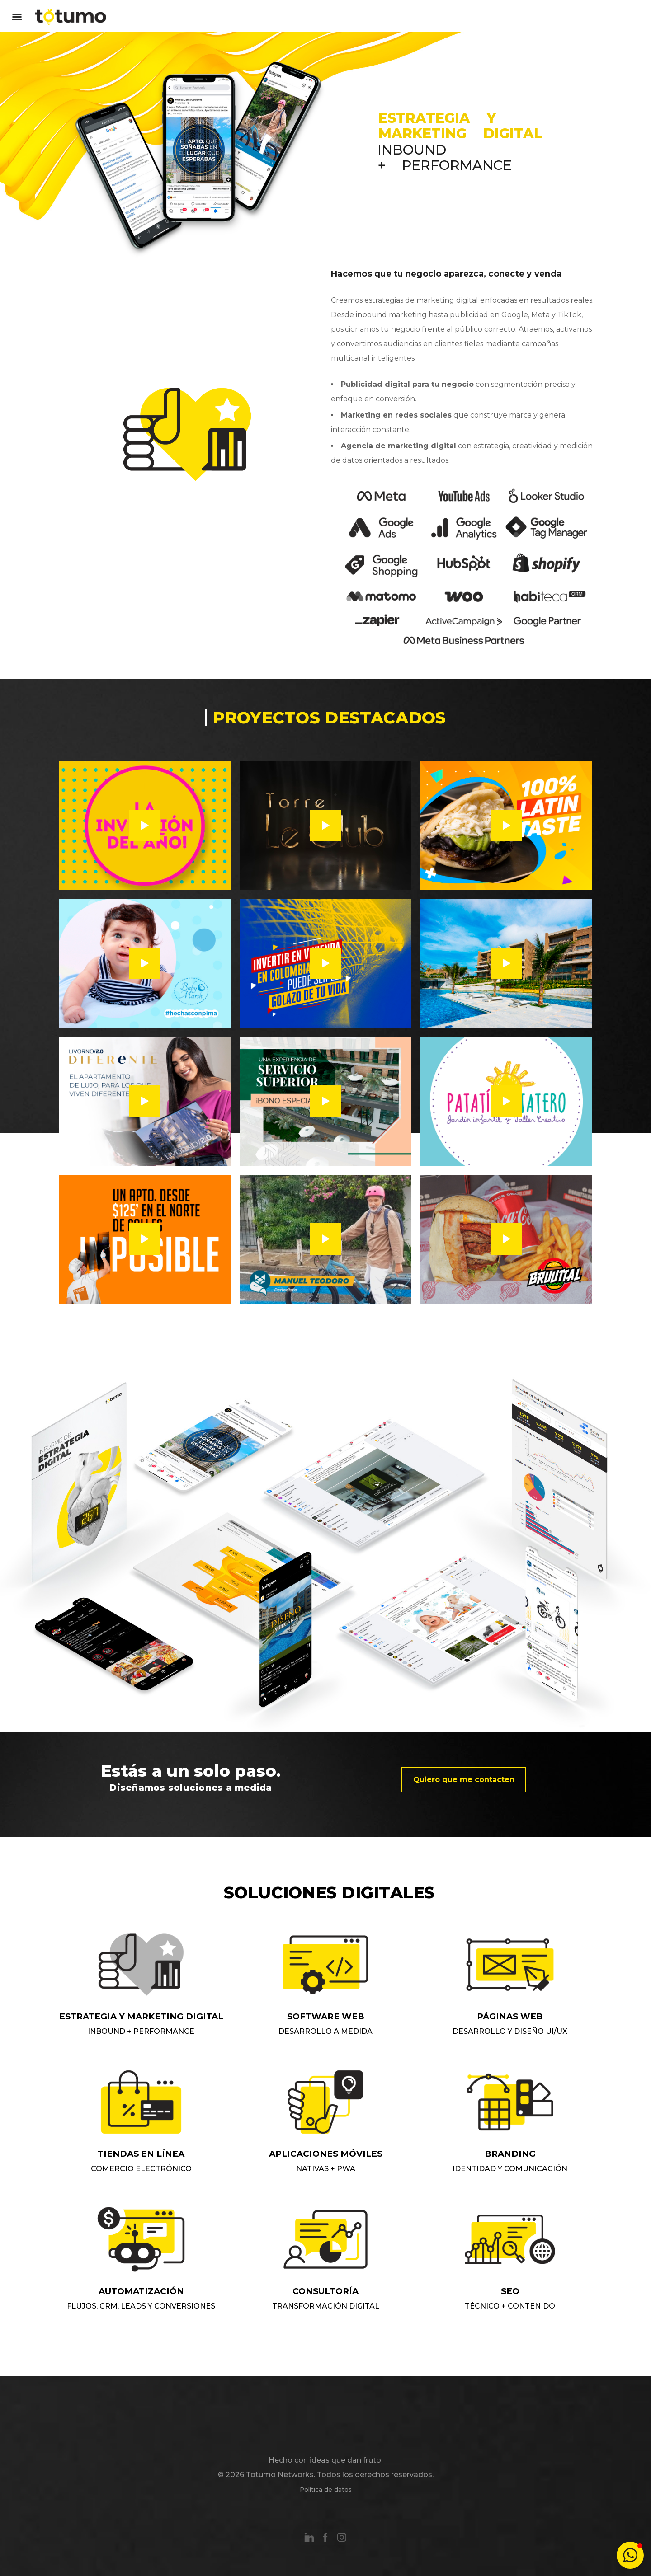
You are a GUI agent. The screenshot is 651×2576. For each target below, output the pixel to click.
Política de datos (326, 2489)
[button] (630, 2555)
